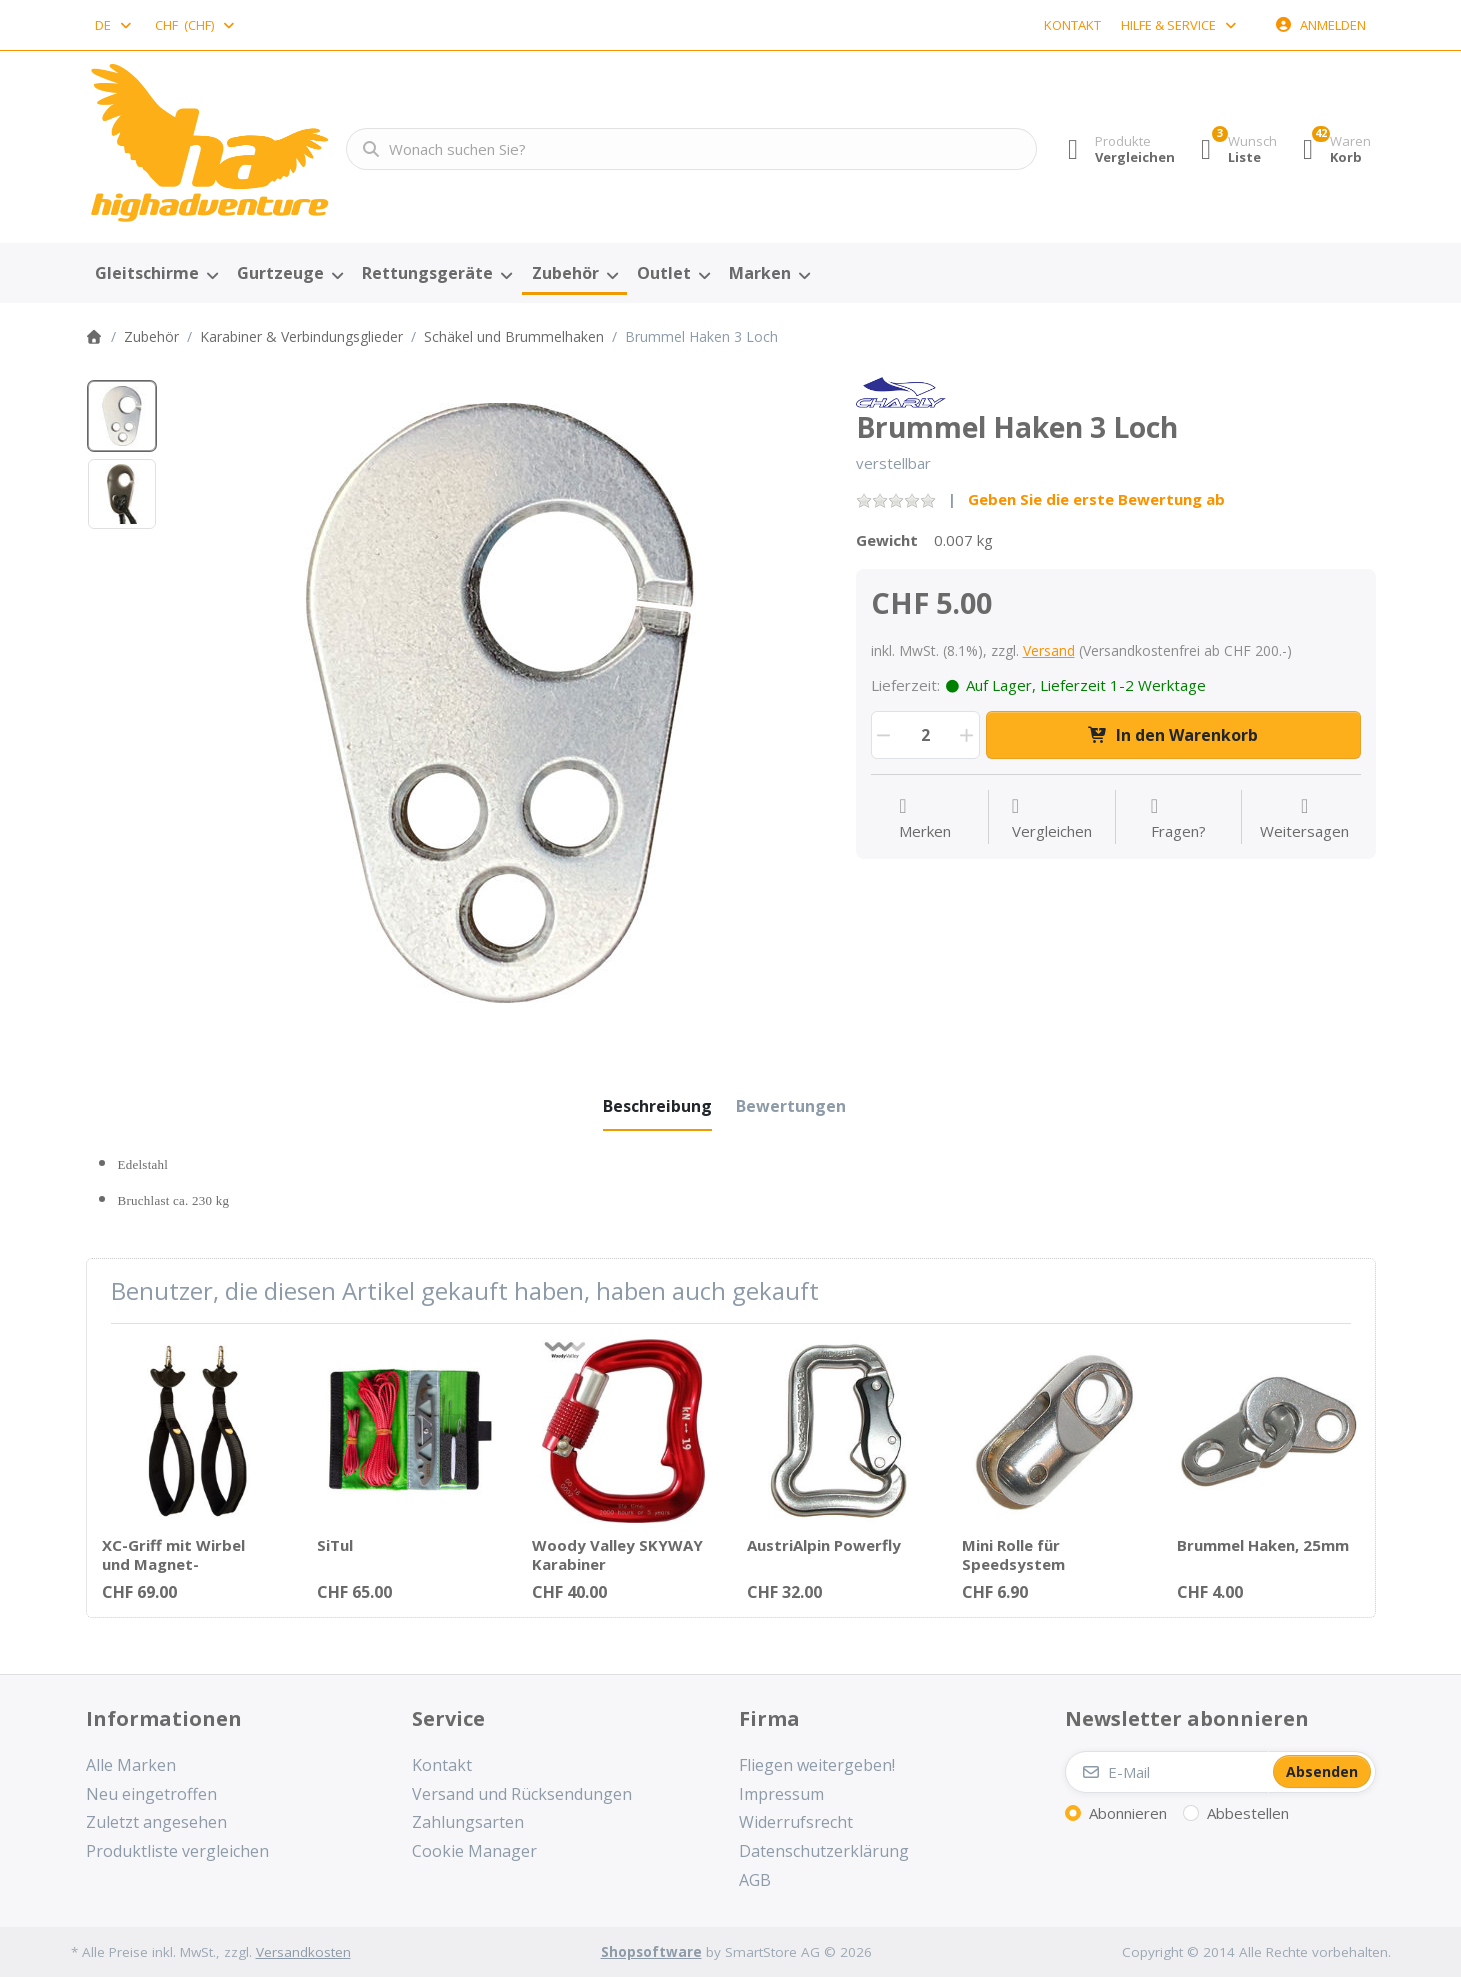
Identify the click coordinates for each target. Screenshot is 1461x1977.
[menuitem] (157, 274)
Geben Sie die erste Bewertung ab (1096, 499)
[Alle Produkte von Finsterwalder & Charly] (901, 391)
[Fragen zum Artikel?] (1178, 819)
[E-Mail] (1167, 1772)
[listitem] (500, 703)
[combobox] (115, 25)
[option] (122, 416)
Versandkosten (303, 1952)
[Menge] (925, 735)
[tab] (657, 1106)
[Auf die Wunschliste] (925, 819)
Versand (1049, 650)
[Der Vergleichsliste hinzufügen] (1052, 819)
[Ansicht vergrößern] (500, 703)
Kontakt (1072, 25)
